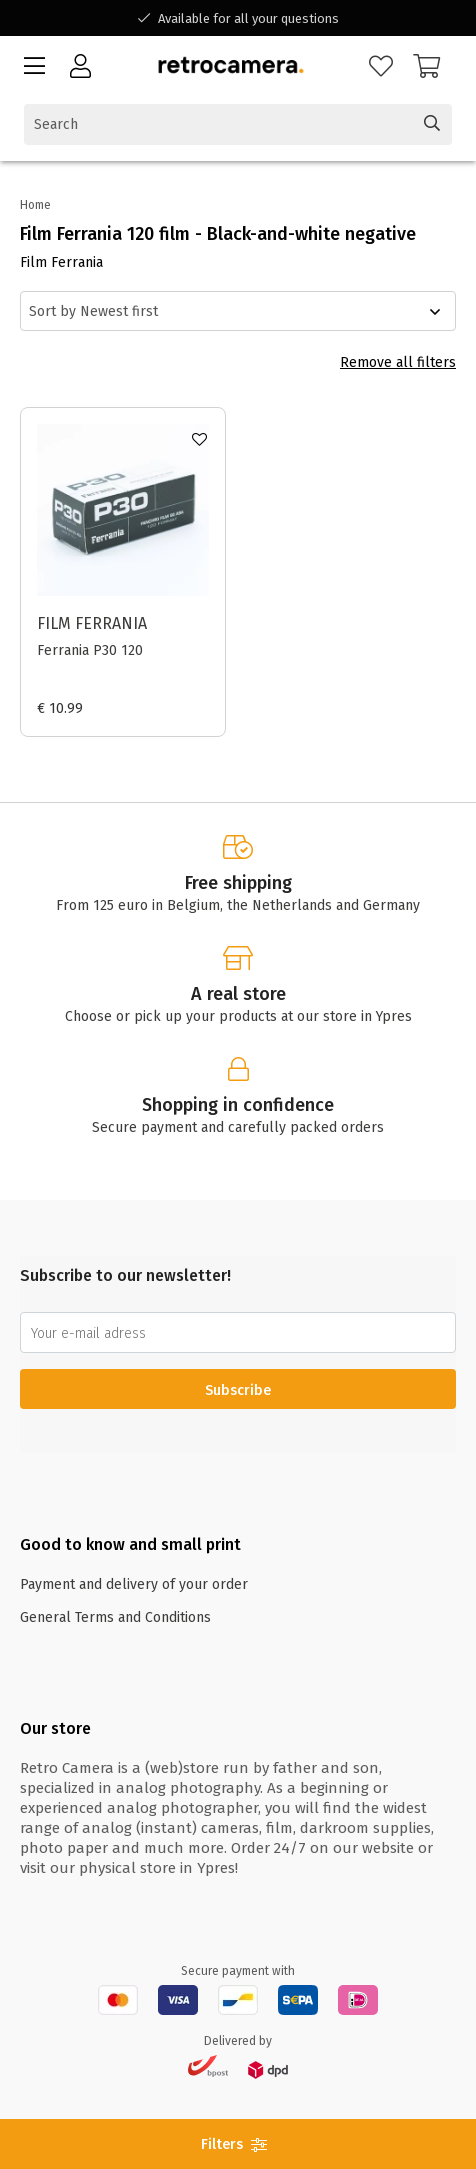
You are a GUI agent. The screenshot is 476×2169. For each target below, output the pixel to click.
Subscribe (238, 1390)
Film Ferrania (92, 623)
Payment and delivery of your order (134, 1584)
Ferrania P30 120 (90, 650)
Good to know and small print (130, 1544)
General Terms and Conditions (115, 1617)
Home (35, 205)
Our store (55, 1728)
